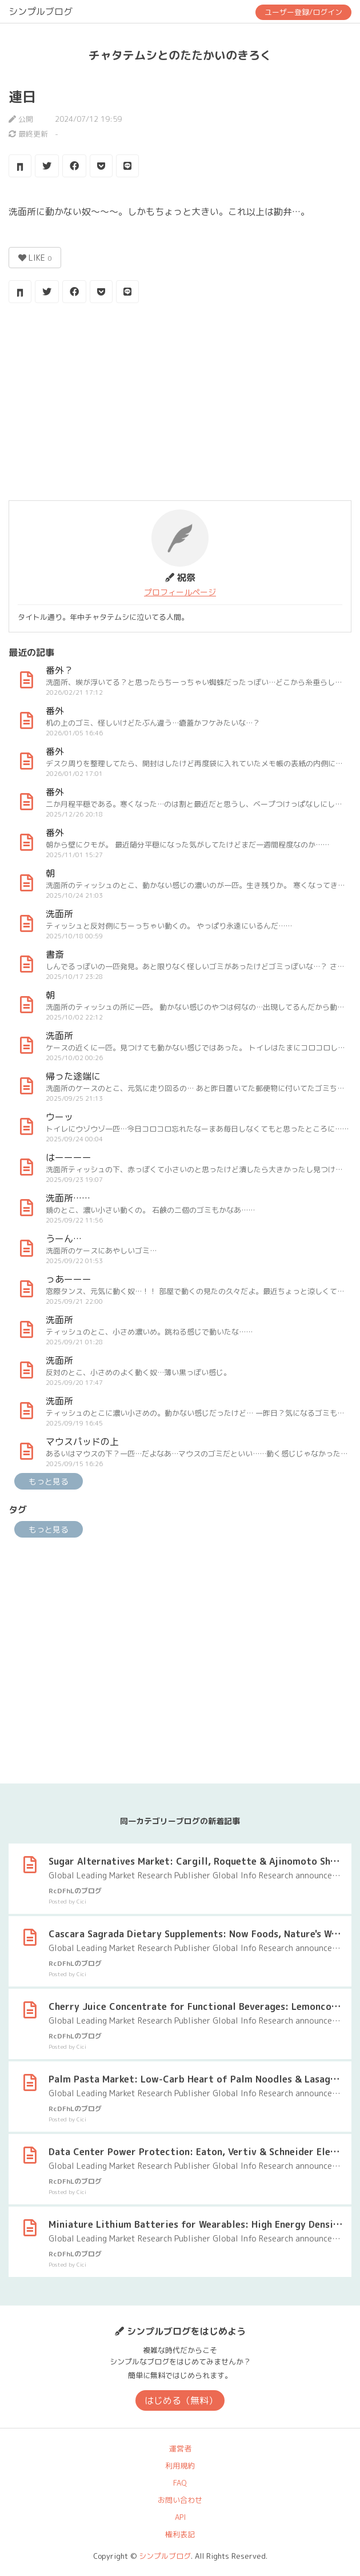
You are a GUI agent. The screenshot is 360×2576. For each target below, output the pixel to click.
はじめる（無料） (181, 2400)
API (180, 2517)
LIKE (34, 257)
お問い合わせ (180, 2500)
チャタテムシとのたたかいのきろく (180, 55)
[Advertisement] (180, 403)
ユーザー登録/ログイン (303, 12)
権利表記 (180, 2534)
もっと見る (49, 1481)
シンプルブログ (41, 11)
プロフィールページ (180, 592)
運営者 (180, 2448)
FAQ (180, 2483)
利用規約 (180, 2465)
